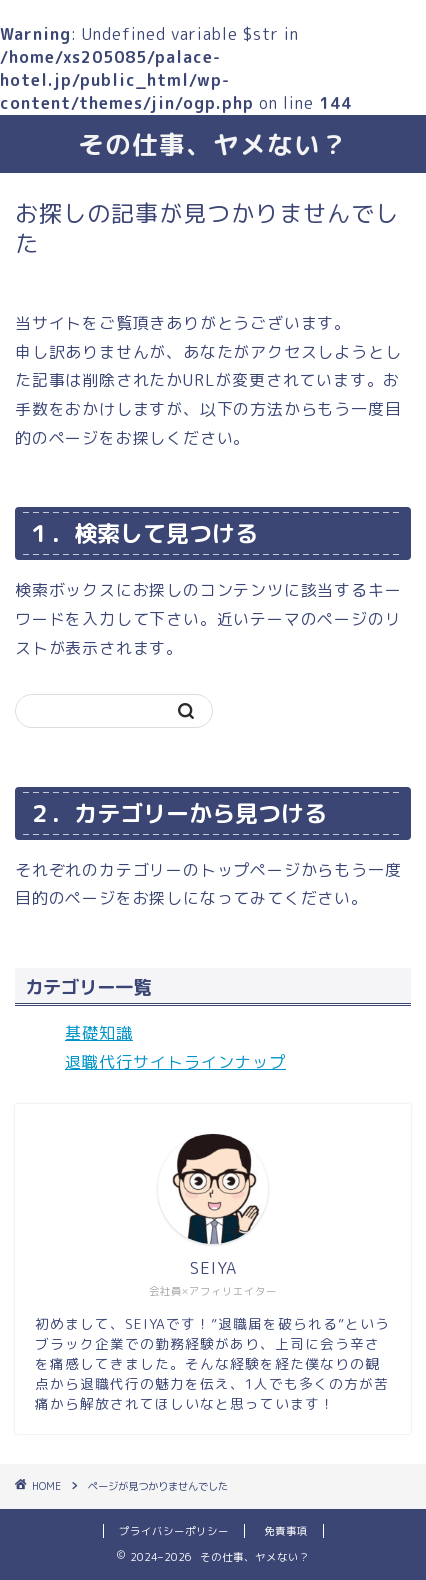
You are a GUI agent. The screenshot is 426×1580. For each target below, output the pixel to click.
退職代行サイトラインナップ (175, 1062)
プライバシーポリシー (174, 1531)
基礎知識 (99, 1033)
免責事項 (286, 1531)
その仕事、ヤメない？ (213, 144)
